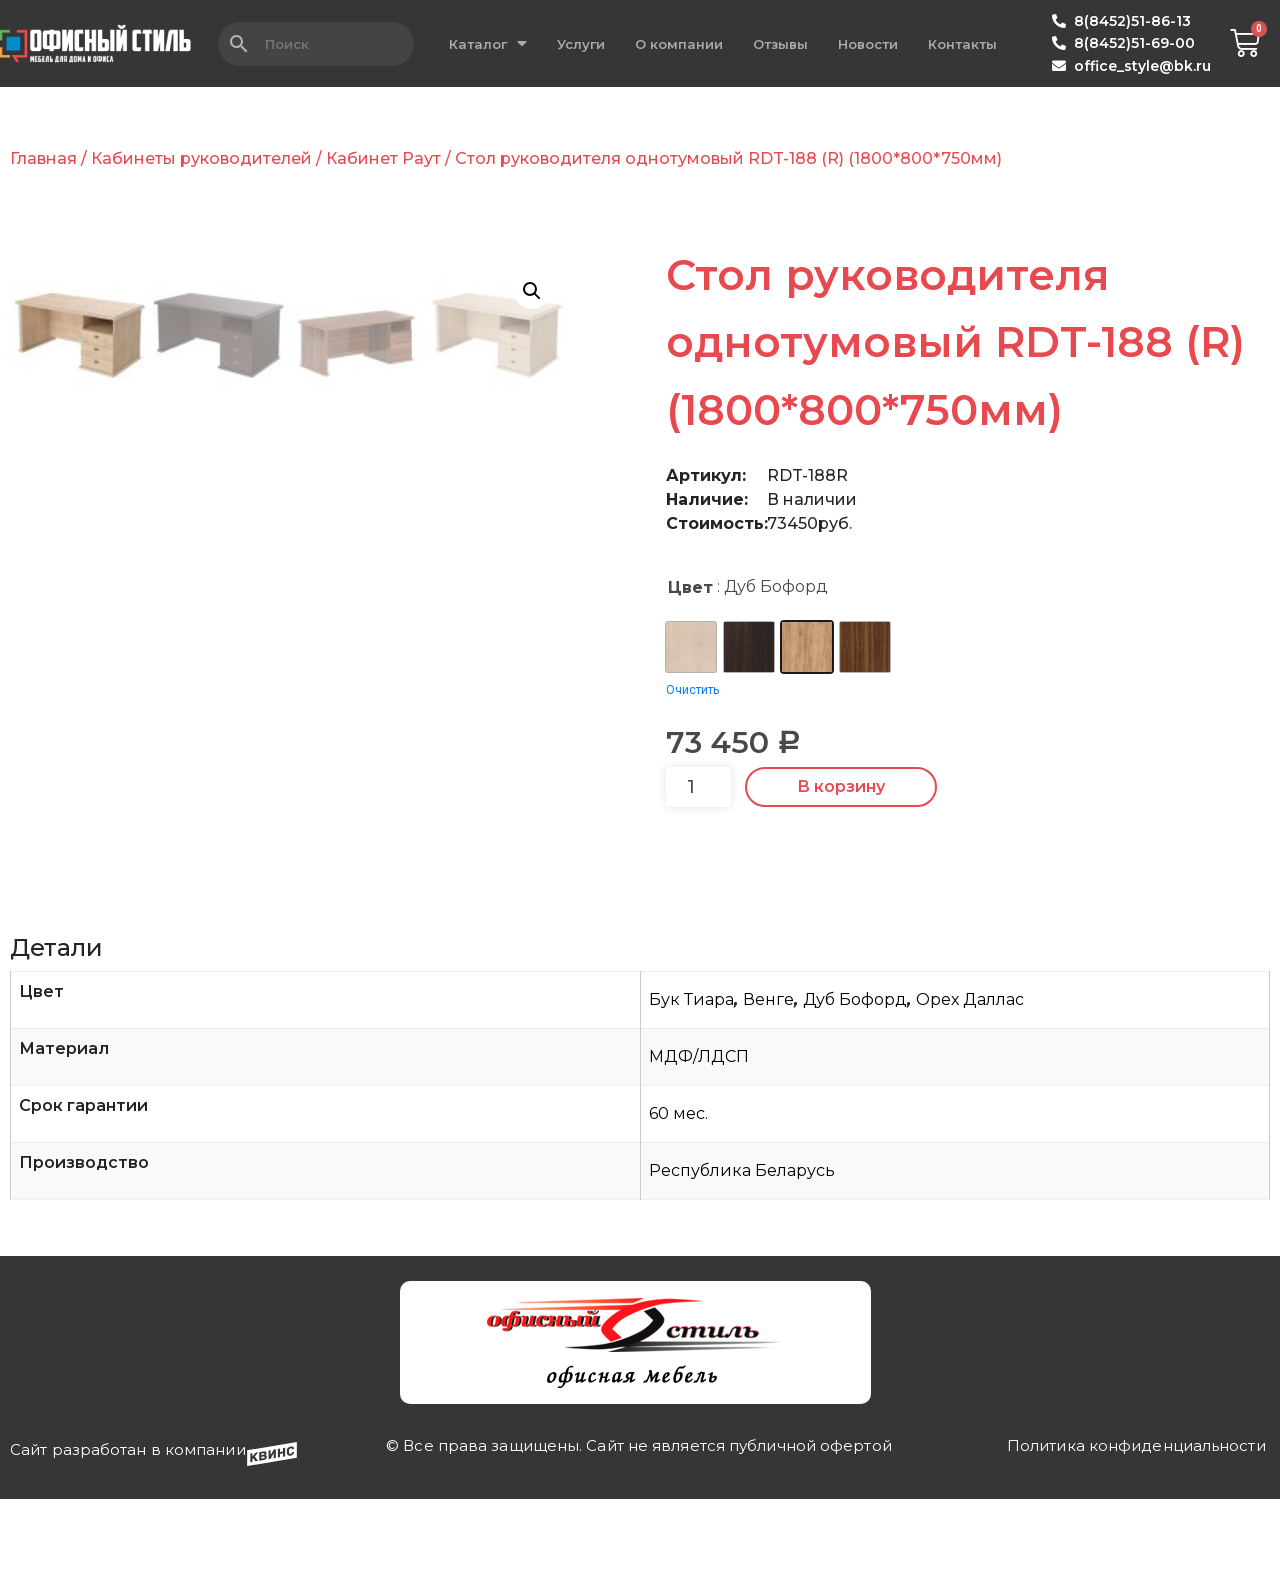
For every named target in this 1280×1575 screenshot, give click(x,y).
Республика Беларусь (742, 1315)
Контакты (962, 44)
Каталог (488, 43)
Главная (43, 158)
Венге (768, 1144)
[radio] (691, 647)
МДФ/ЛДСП (699, 1201)
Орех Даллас (970, 1144)
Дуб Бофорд (855, 1144)
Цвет (690, 588)
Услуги (581, 44)
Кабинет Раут (383, 158)
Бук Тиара (691, 1144)
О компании (679, 44)
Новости (868, 44)
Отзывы (780, 44)
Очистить (692, 690)
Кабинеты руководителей (201, 158)
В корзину (841, 786)
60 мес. (678, 1258)
